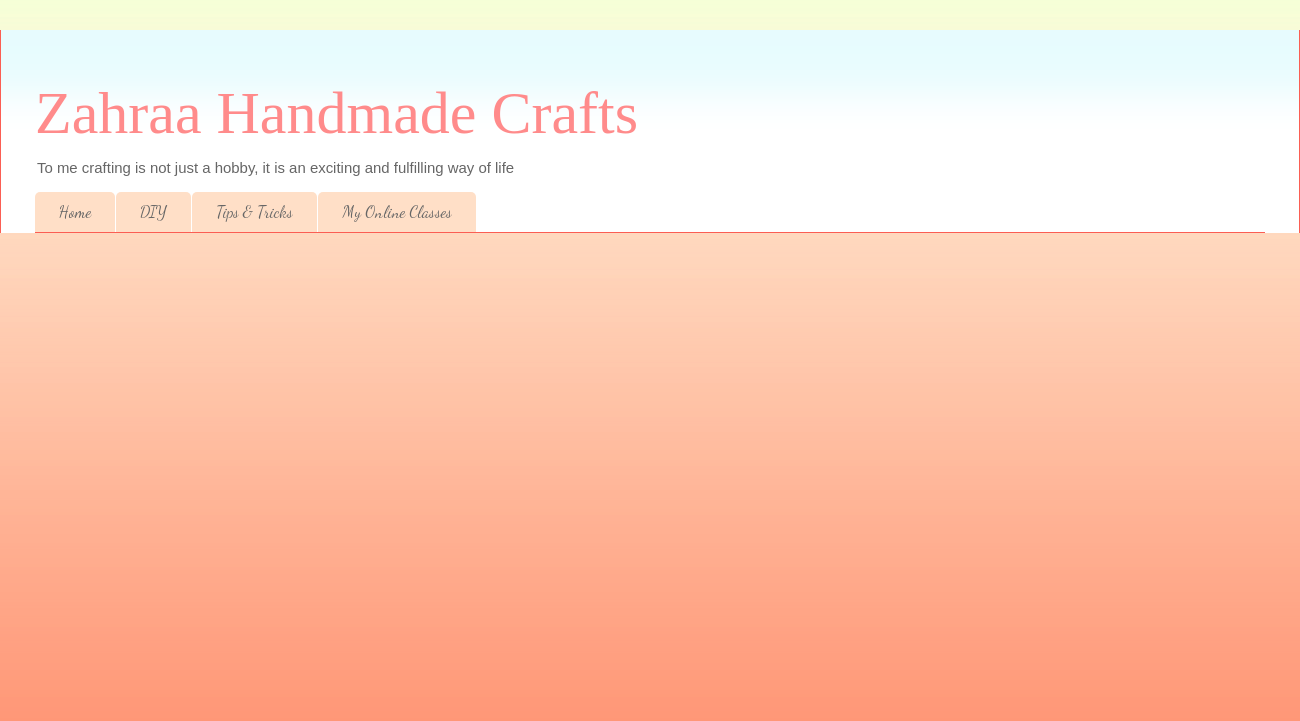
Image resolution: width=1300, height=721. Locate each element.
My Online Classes (397, 211)
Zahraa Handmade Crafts (336, 113)
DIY (153, 211)
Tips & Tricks (254, 211)
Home (75, 211)
